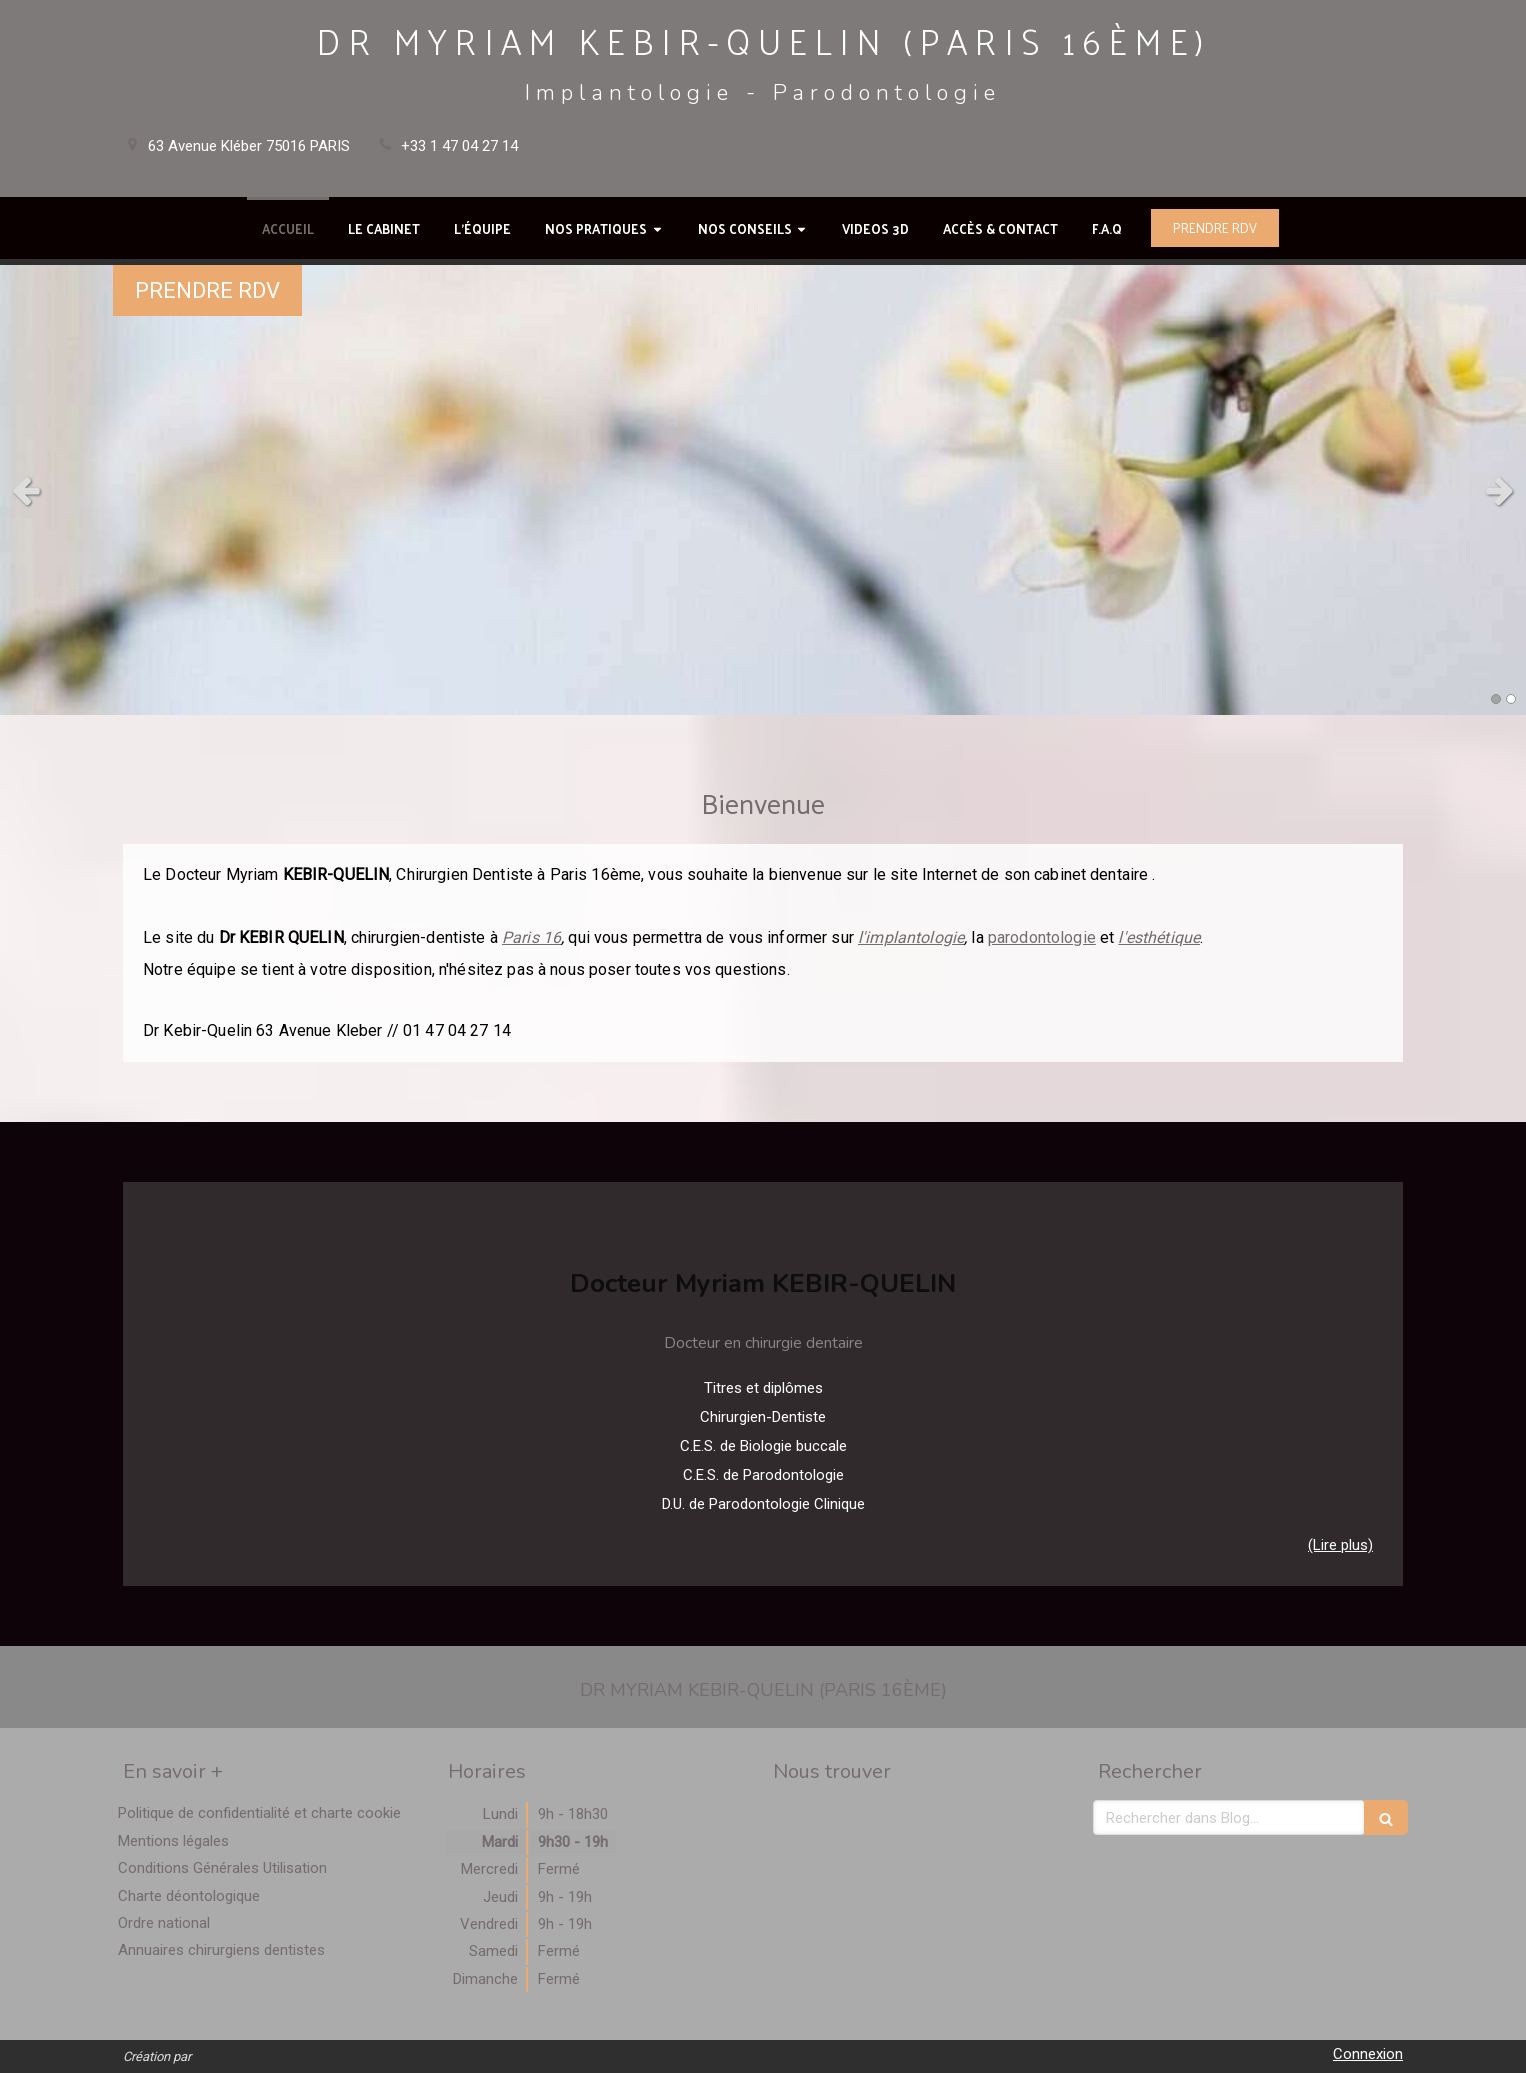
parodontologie (1042, 937)
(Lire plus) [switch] (1340, 1545)
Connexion (1368, 2054)
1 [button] (1496, 699)
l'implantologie (911, 937)
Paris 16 (531, 937)
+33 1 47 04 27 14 (459, 146)
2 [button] (1511, 699)
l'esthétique (1159, 937)
